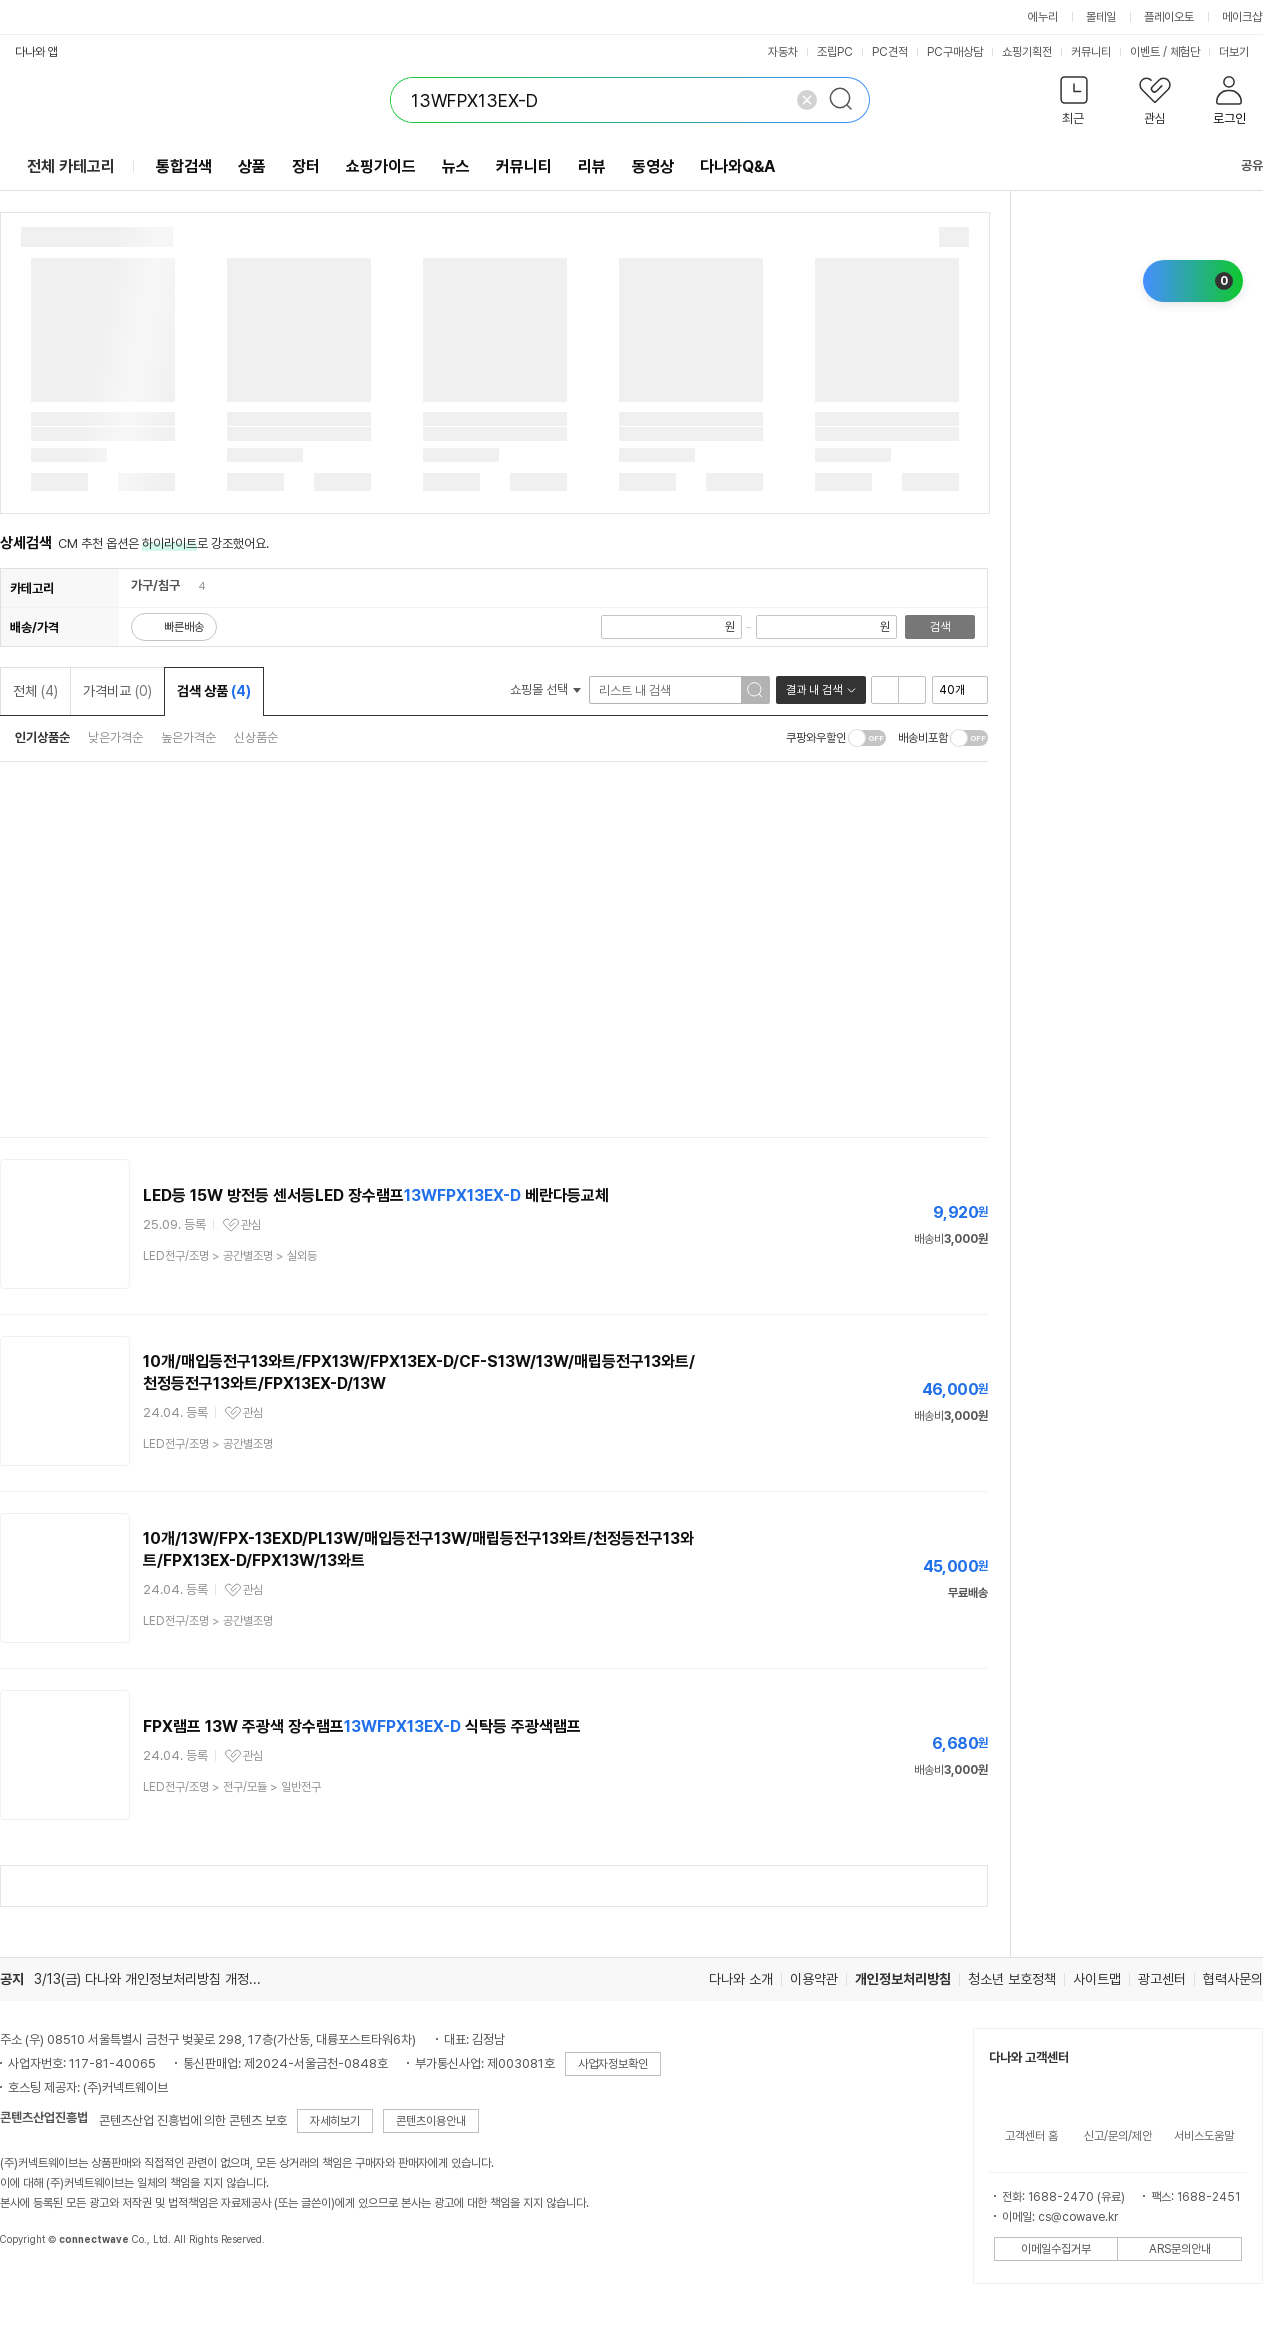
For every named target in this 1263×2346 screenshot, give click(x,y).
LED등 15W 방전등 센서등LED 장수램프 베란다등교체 (376, 1195)
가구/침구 (155, 585)
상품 (252, 166)
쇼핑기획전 (1027, 52)
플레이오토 (1169, 17)
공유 (1240, 165)
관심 (251, 1225)
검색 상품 (214, 691)
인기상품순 (42, 737)
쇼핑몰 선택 (545, 689)
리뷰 (592, 166)
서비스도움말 (1204, 2136)
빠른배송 (184, 627)
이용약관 (814, 1979)
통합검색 (184, 166)
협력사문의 (1233, 1979)
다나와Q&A (737, 166)
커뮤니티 (1091, 52)
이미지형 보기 (912, 690)
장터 (306, 166)
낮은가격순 (115, 737)
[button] (1073, 104)
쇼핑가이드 (381, 166)
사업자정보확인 (613, 2064)
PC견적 (890, 52)
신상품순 (256, 737)
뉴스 (456, 166)
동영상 (653, 166)
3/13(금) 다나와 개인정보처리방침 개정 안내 (155, 1979)
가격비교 (117, 691)
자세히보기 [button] (335, 2121)
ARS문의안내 (1180, 2249)
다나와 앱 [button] (36, 52)
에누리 (1043, 17)
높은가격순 (188, 737)
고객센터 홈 (1031, 2136)
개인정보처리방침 (903, 1979)
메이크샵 (1242, 17)
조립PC (835, 52)
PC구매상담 (955, 52)
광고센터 (1162, 1979)
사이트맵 (1097, 1979)
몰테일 (1101, 17)
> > (230, 1256)
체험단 (1185, 52)
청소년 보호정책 (1012, 1979)
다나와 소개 (741, 1979)
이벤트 (1145, 52)
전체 (35, 691)
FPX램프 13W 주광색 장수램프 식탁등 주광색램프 (362, 1726)
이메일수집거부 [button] (1056, 2249)
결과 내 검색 (814, 690)
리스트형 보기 (885, 690)
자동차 (783, 52)
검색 (940, 627)
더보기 (1240, 52)
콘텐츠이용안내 (431, 2121)
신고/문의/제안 (1118, 2136)
